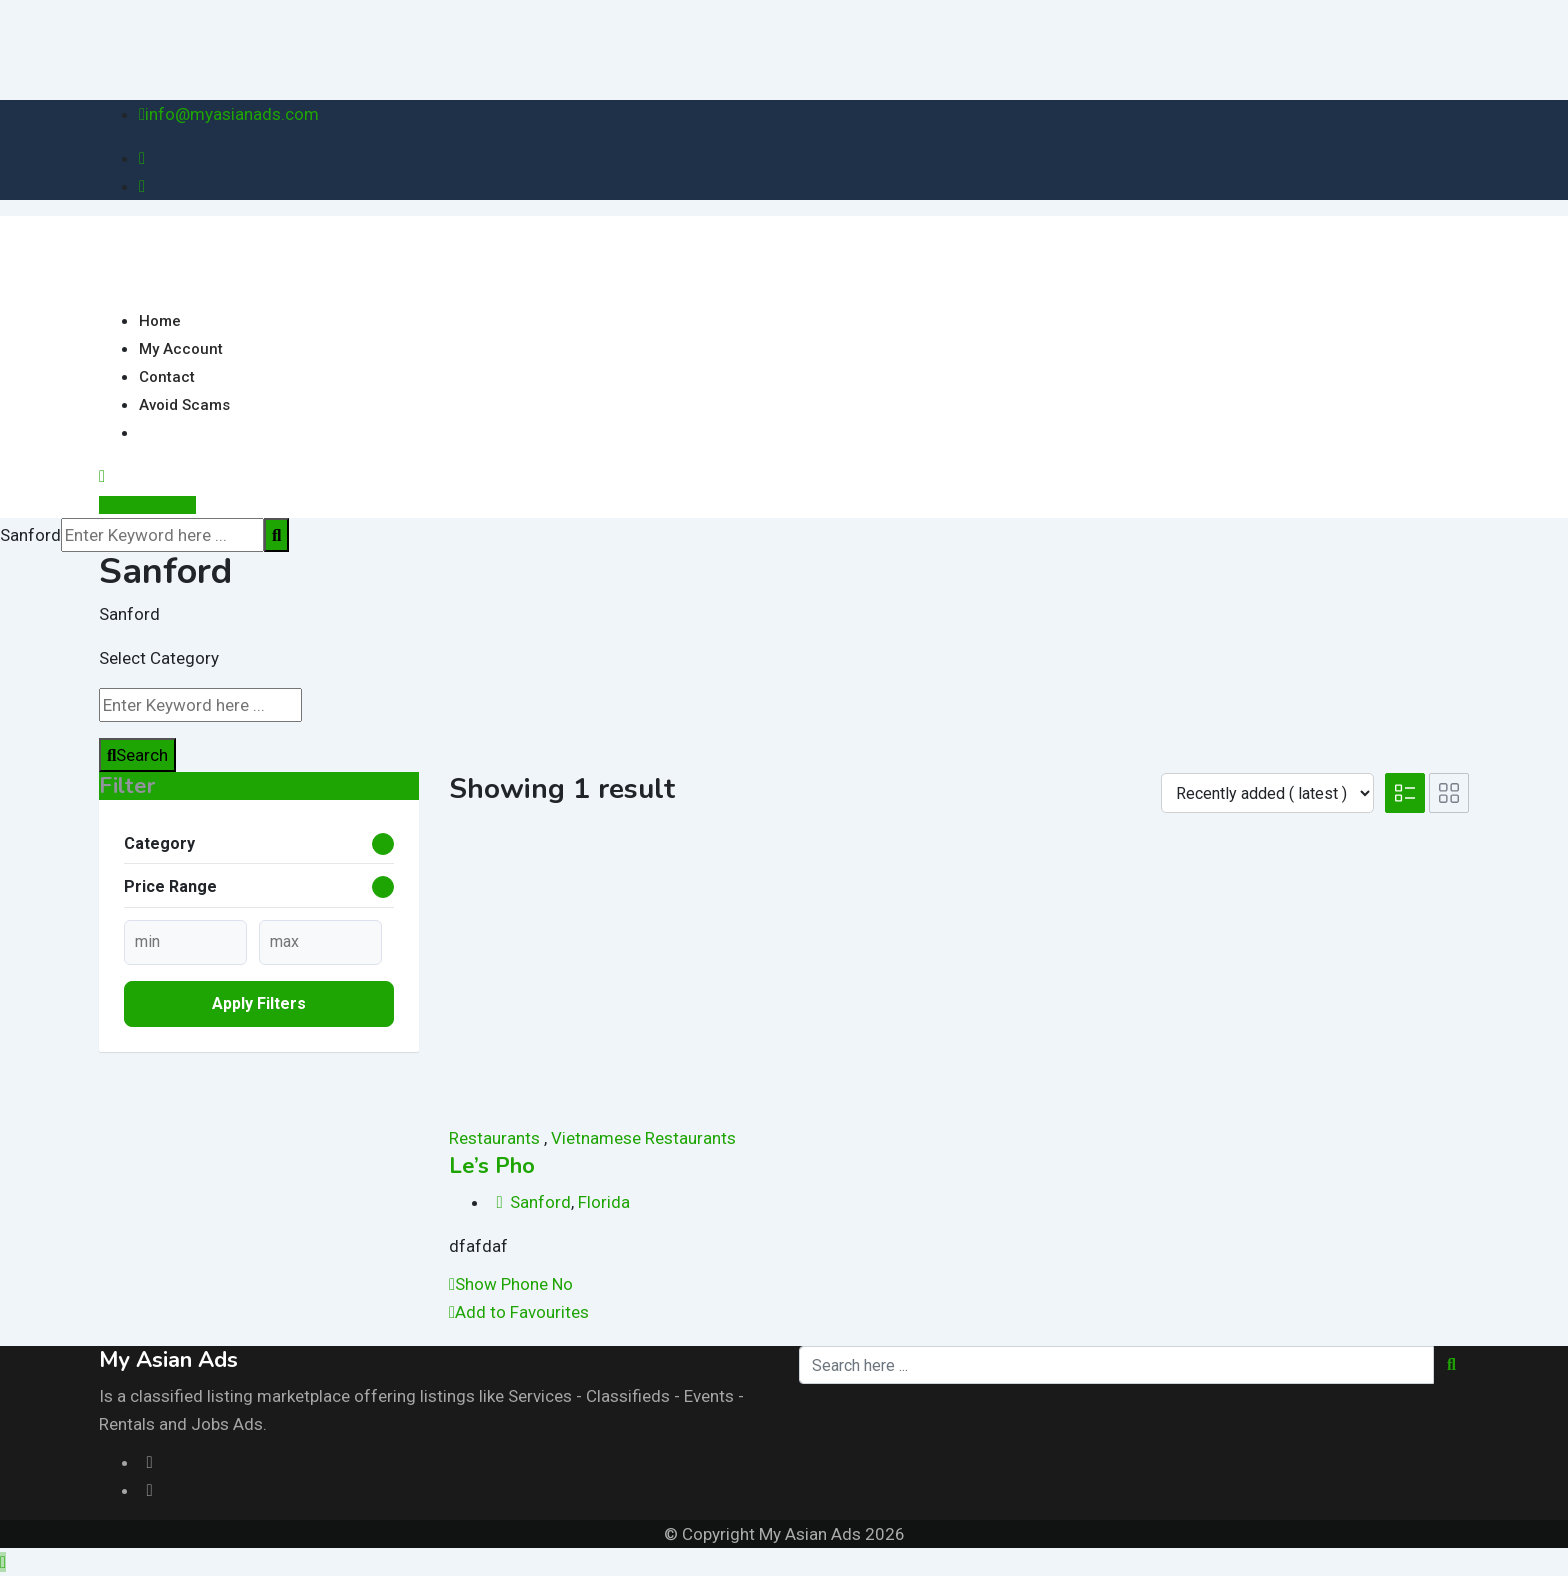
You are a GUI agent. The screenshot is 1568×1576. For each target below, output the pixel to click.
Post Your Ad (147, 505)
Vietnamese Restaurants (643, 1138)
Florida (604, 1202)
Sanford (540, 1202)
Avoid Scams (184, 405)
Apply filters (259, 1003)
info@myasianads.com (232, 114)
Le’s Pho (492, 1166)
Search (137, 755)
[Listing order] (1267, 793)
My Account (181, 349)
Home (160, 321)
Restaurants (494, 1138)
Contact (167, 377)
